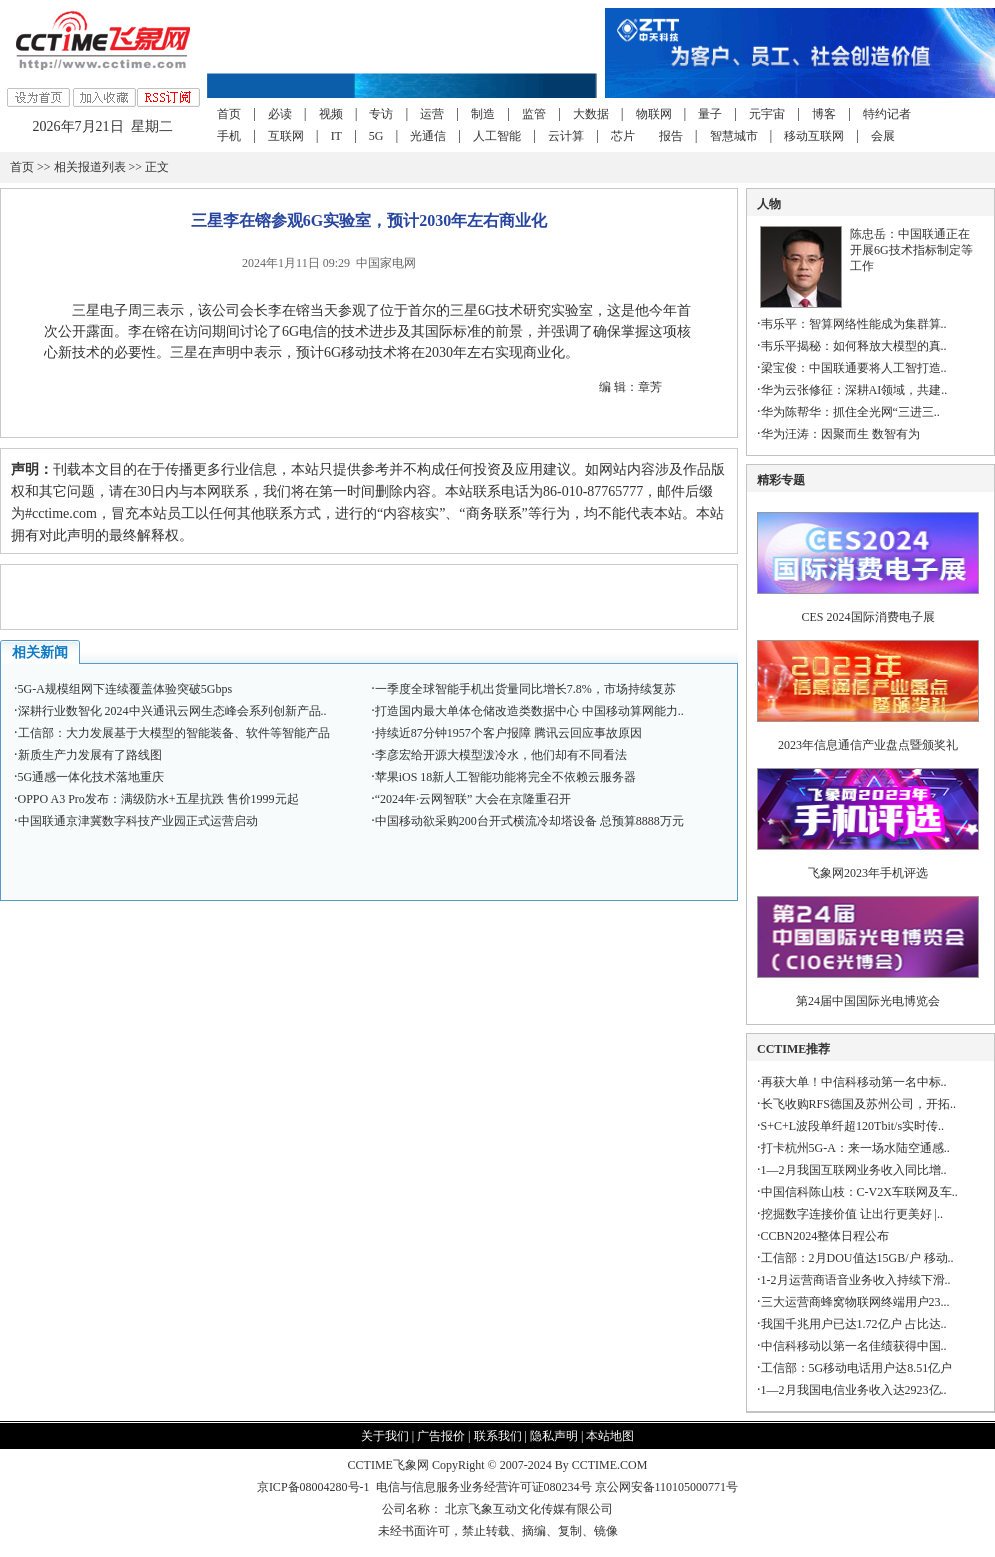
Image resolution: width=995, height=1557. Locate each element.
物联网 (654, 114)
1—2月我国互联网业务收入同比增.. (854, 1170)
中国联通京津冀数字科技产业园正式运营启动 (138, 821)
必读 (280, 114)
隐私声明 (554, 1436)
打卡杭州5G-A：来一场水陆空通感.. (855, 1148)
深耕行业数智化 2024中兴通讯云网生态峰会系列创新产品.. (172, 711)
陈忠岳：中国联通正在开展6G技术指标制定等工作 (911, 250)
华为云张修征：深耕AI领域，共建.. (854, 390)
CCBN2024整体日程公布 (825, 1236)
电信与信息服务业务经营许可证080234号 (485, 1487)
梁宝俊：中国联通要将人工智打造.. (854, 368)
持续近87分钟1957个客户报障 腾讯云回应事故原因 (508, 733)
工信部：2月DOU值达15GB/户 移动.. (857, 1258)
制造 (483, 114)
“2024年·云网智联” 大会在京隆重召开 (473, 799)
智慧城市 (734, 136)
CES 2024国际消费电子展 (868, 617)
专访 (381, 114)
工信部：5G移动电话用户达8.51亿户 (857, 1368)
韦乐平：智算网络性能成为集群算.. (854, 324)
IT (336, 136)
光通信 (428, 136)
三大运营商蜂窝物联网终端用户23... (855, 1302)
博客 (824, 114)
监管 (534, 114)
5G (376, 136)
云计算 (566, 136)
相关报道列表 (90, 167)
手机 (229, 136)
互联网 (286, 136)
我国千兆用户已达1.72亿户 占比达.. (854, 1324)
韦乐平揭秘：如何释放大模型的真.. (854, 346)
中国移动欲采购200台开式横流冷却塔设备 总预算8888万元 (529, 821)
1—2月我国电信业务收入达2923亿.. (854, 1390)
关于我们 (385, 1436)
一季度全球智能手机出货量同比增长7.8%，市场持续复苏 (525, 689)
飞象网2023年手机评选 (868, 873)
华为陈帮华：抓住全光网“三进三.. (850, 412)
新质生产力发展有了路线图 (90, 755)
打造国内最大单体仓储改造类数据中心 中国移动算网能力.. (529, 711)
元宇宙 (767, 114)
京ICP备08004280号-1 (313, 1487)
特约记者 (887, 114)
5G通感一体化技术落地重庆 (91, 777)
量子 (710, 114)
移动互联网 (814, 136)
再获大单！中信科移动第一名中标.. (854, 1082)
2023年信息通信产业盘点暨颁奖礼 (868, 745)
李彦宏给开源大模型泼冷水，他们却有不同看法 (501, 755)
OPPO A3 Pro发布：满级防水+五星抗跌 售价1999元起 (158, 799)
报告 (671, 136)
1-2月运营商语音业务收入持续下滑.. (856, 1280)
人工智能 (497, 136)
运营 (432, 114)
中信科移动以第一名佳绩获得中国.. (854, 1346)
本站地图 (610, 1436)
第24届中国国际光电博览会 (868, 1001)
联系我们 (498, 1436)
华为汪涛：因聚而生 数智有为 (840, 434)
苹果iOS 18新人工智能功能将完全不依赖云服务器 (506, 777)
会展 (883, 136)
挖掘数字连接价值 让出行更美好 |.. (852, 1214)
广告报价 (441, 1436)
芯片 (623, 136)
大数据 (591, 114)
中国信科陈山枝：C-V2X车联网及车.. (859, 1192)
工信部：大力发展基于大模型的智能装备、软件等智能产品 (174, 733)
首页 (229, 114)
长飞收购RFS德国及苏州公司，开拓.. (858, 1104)
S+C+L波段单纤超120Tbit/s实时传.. (853, 1126)
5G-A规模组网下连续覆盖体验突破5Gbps (125, 689)
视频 (331, 114)
